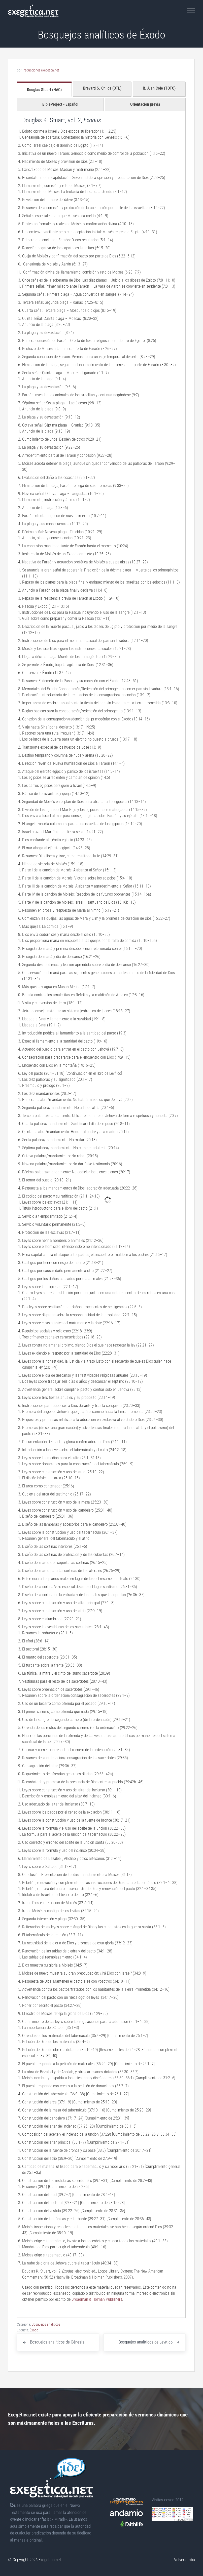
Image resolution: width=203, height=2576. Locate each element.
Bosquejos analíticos (46, 2324)
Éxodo (34, 2330)
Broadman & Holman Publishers (97, 2299)
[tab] (44, 89)
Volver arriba (184, 2559)
